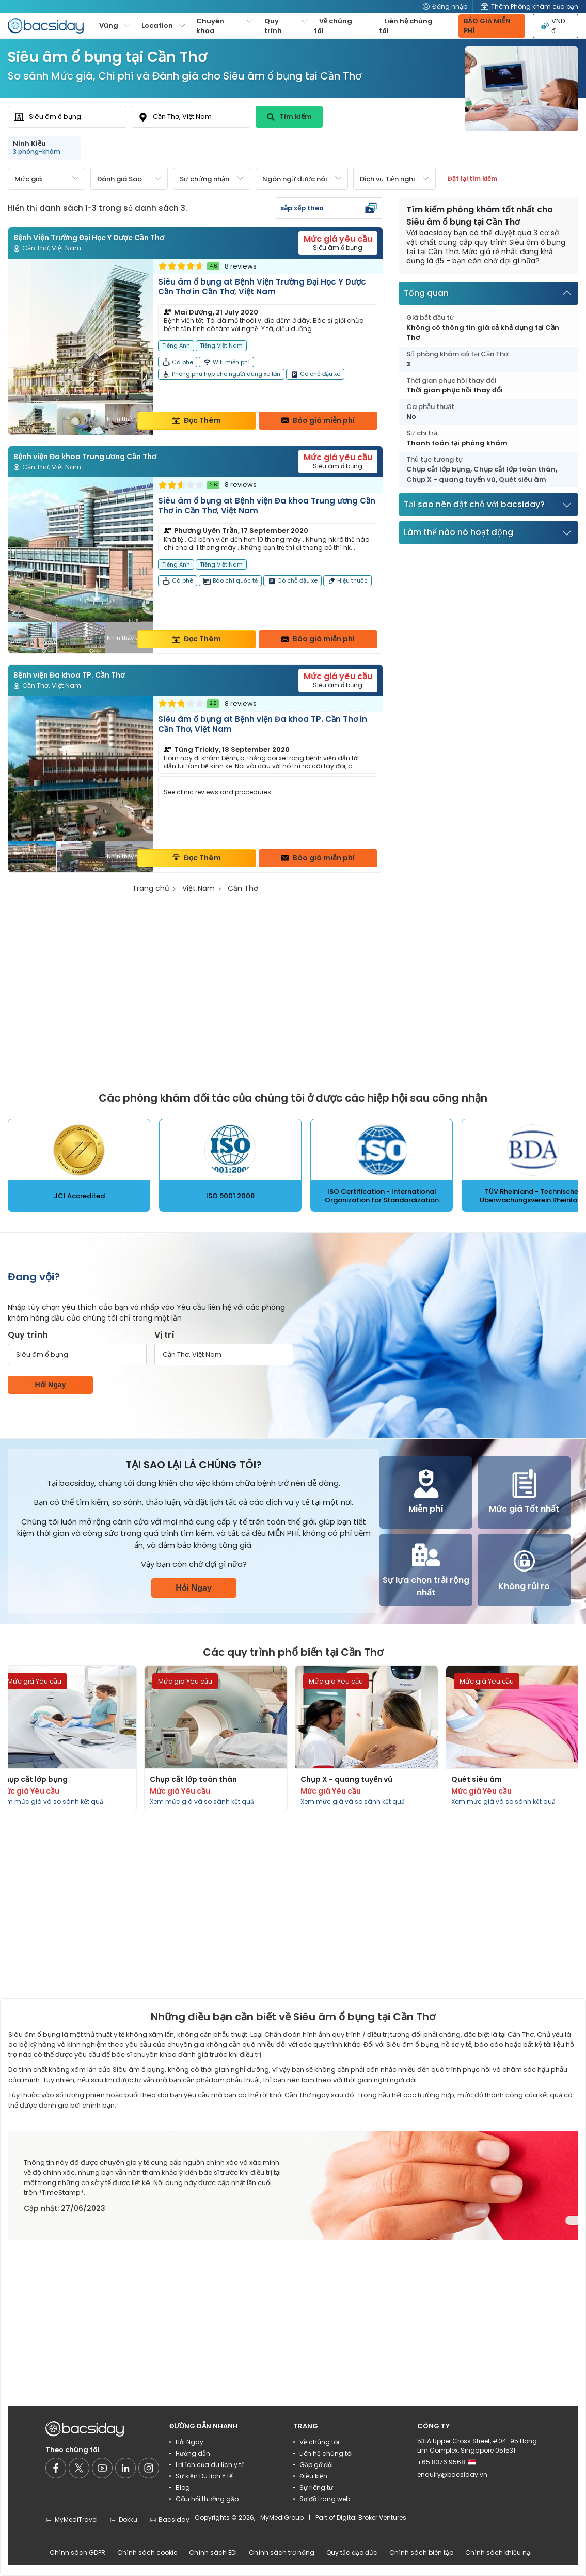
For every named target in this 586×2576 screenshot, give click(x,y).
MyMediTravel (71, 2519)
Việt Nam (198, 888)
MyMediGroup (282, 2517)
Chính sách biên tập (421, 2552)
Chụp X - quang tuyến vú (451, 479)
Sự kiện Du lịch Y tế (204, 2476)
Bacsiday (169, 2519)
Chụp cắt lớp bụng (438, 469)
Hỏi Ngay (50, 1384)
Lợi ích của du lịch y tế (210, 2464)
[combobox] (67, 117)
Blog (183, 2487)
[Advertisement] (476, 627)
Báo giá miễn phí (318, 420)
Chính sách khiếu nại (498, 2552)
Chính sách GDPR (77, 2552)
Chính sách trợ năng (281, 2552)
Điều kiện (313, 2476)
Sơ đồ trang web (324, 2498)
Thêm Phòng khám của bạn (529, 6)
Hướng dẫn (193, 2453)
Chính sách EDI (213, 2552)
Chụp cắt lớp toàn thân (514, 469)
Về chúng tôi (333, 26)
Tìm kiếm (289, 116)
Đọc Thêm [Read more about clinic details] (196, 420)
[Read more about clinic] (195, 347)
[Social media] (55, 2468)
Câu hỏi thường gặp (207, 2498)
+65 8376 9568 (446, 2462)
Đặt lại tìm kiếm (472, 178)
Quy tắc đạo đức (351, 2552)
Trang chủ (150, 888)
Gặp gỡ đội (316, 2464)
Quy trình (27, 1335)
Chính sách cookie (147, 2552)
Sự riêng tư (316, 2487)
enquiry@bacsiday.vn (452, 2474)
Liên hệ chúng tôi (406, 26)
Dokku (123, 2519)
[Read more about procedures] (216, 1739)
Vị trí (164, 1335)
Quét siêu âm (522, 479)
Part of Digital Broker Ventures (360, 2517)
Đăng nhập (445, 6)
